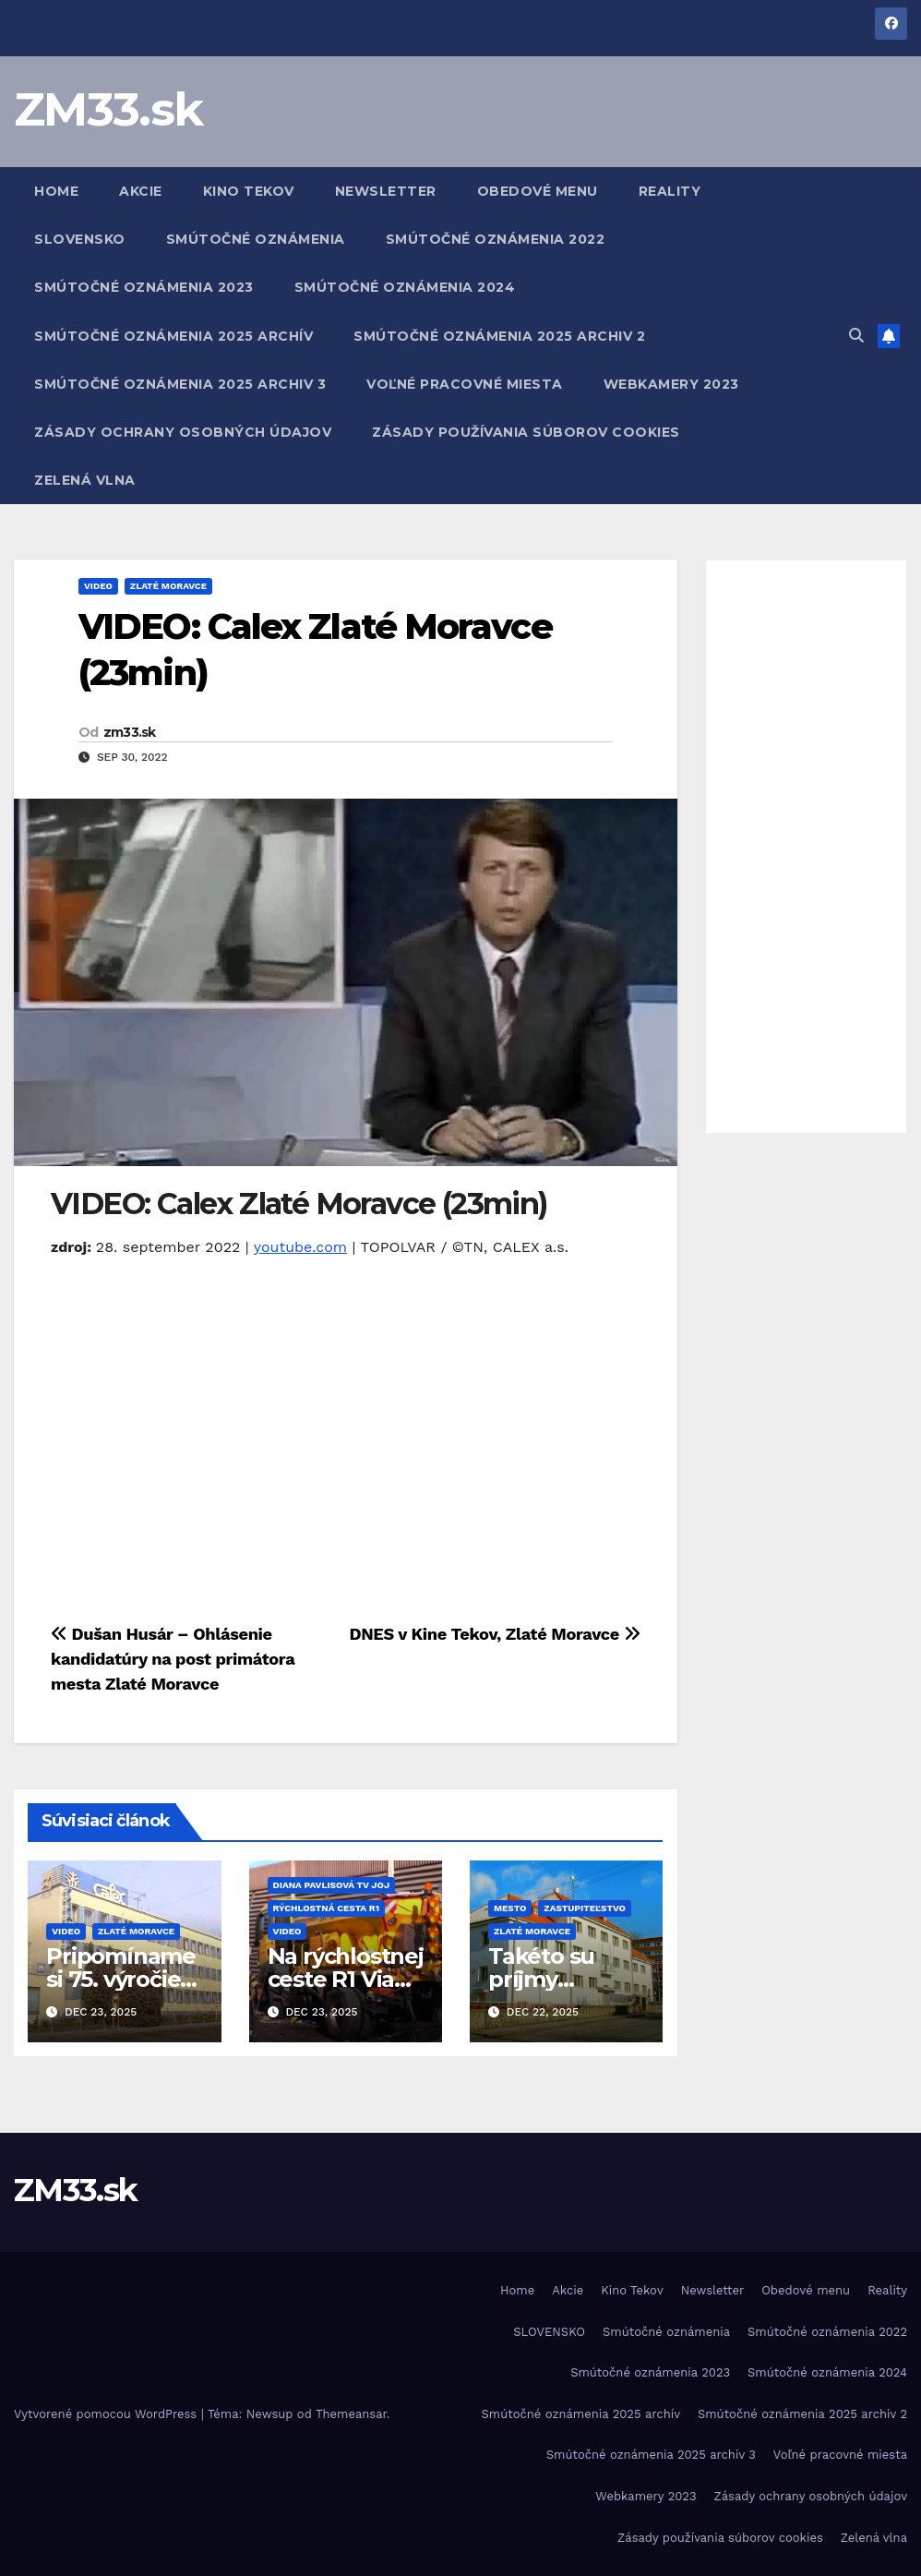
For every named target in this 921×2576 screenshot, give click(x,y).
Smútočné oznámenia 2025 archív (173, 336)
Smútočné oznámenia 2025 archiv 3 (180, 384)
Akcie (140, 191)
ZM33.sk (108, 109)
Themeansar (351, 2414)
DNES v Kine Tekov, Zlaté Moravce (494, 1633)
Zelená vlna (85, 480)
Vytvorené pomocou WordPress (107, 2414)
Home (56, 191)
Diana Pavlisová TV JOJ (331, 1885)
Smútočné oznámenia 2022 (495, 239)
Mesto (510, 1908)
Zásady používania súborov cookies (526, 432)
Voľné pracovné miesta (464, 384)
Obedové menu (537, 191)
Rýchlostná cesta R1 (326, 1908)
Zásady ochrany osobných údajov (182, 432)
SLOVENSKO (80, 239)
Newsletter (386, 191)
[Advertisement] (806, 847)
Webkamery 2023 (671, 384)
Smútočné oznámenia (255, 239)
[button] (856, 335)
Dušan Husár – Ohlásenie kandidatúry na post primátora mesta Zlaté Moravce (172, 1658)
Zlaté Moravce (168, 586)
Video (98, 586)
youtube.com (300, 1247)
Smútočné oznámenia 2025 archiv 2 (499, 336)
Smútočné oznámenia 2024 (405, 287)
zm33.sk (129, 732)
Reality (670, 191)
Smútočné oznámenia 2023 (144, 287)
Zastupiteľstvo (585, 1908)
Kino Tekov (248, 191)
